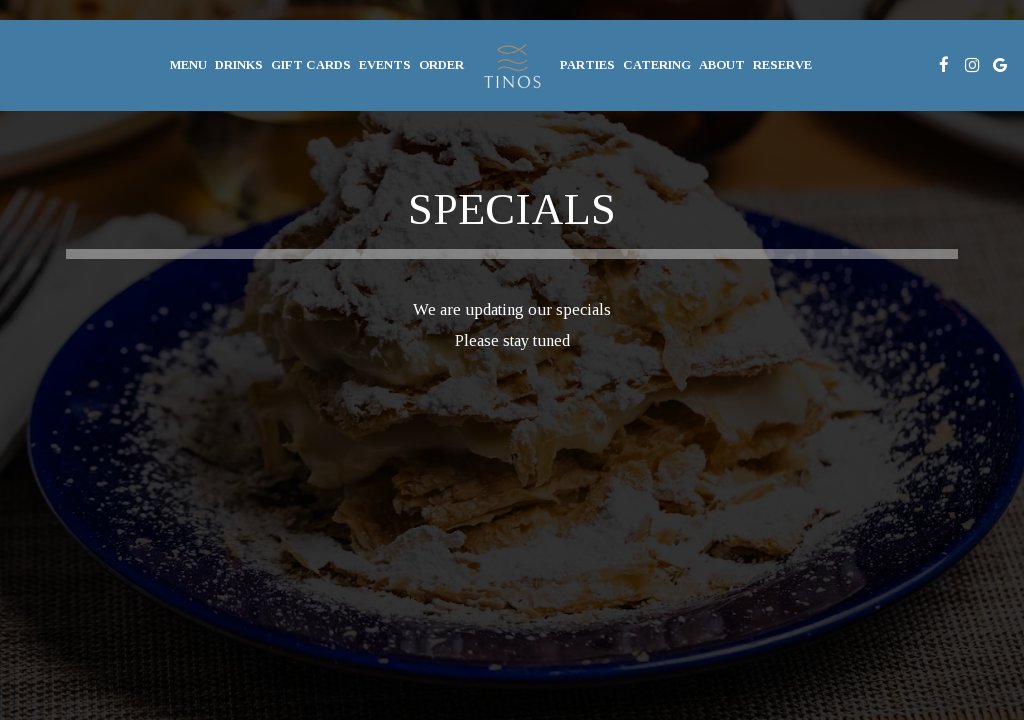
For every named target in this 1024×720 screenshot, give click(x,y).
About (722, 65)
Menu (188, 65)
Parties (587, 65)
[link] (512, 65)
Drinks (239, 65)
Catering (657, 65)
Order (441, 65)
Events (385, 65)
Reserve (782, 65)
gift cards (311, 65)
